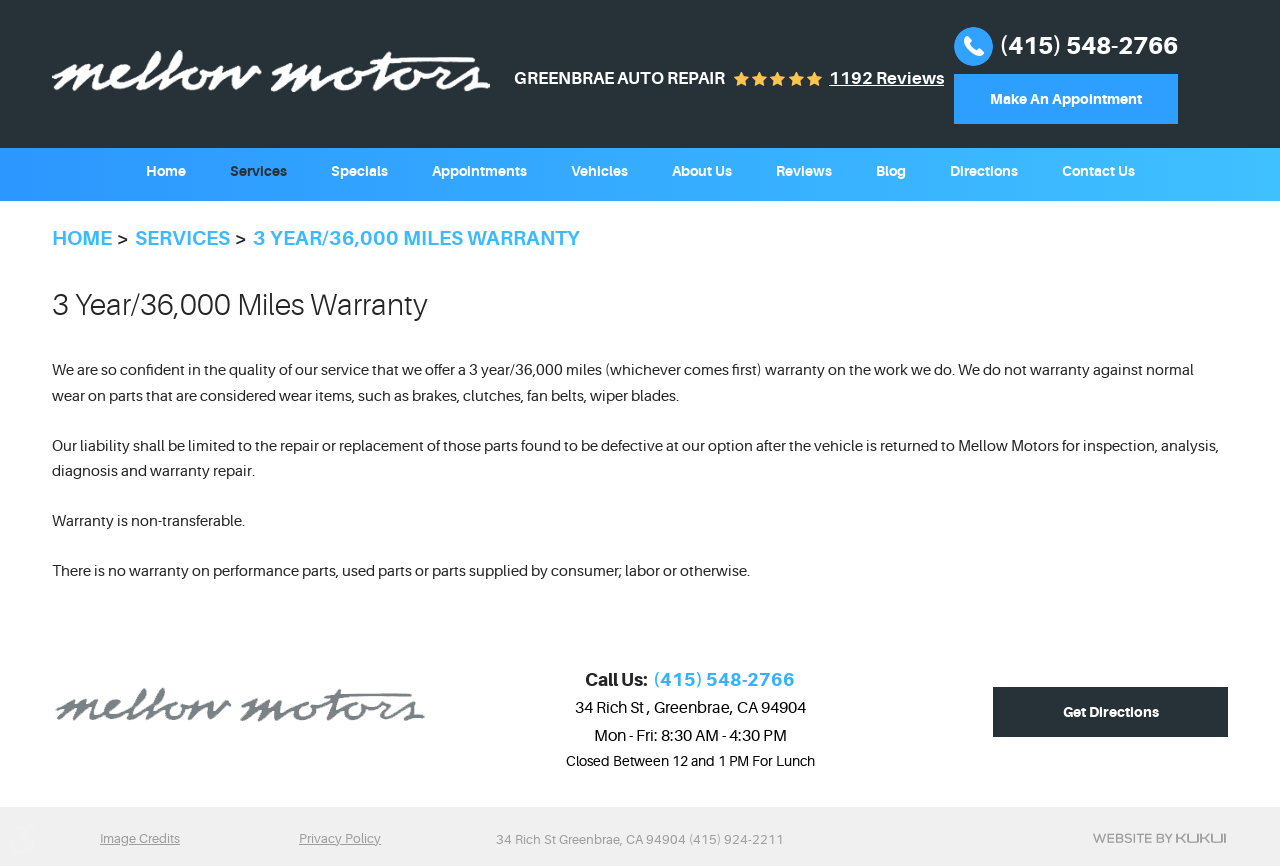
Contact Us (1098, 171)
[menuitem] (166, 169)
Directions (984, 171)
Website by (1159, 838)
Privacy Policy (340, 838)
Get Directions (1111, 712)
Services (258, 171)
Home (166, 171)
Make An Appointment (1066, 99)
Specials (359, 171)
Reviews (804, 171)
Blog (891, 171)
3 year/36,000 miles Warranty (416, 238)
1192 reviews (886, 78)
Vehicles (599, 171)
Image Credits (140, 838)
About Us (702, 171)
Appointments (479, 171)
